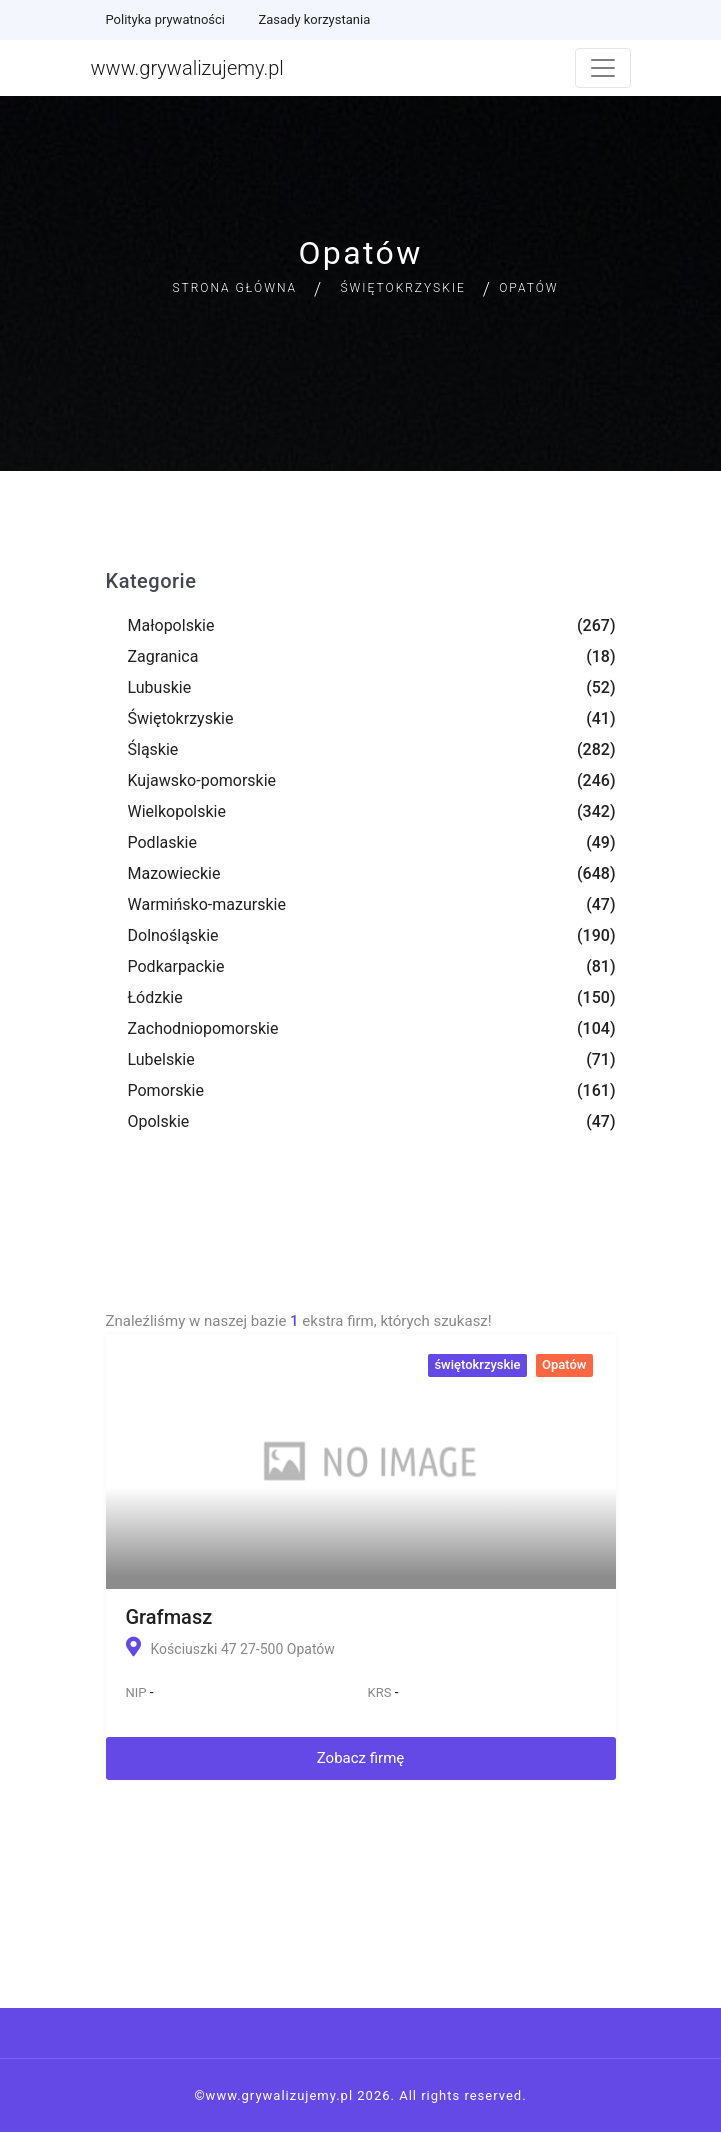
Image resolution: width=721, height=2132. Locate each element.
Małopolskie (171, 625)
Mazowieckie (174, 873)
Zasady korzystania (314, 19)
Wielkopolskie (177, 811)
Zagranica (163, 656)
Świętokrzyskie (403, 288)
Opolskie (159, 1121)
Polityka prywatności (165, 19)
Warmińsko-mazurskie (207, 904)
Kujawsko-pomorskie (202, 780)
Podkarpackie (176, 966)
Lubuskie (160, 687)
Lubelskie (161, 1059)
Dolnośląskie (173, 935)
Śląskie (153, 749)
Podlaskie (162, 842)
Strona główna (234, 288)
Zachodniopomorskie (203, 1028)
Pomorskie (166, 1090)
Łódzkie (155, 997)
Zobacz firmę (361, 1758)
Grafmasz (169, 1617)
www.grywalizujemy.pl (187, 68)
